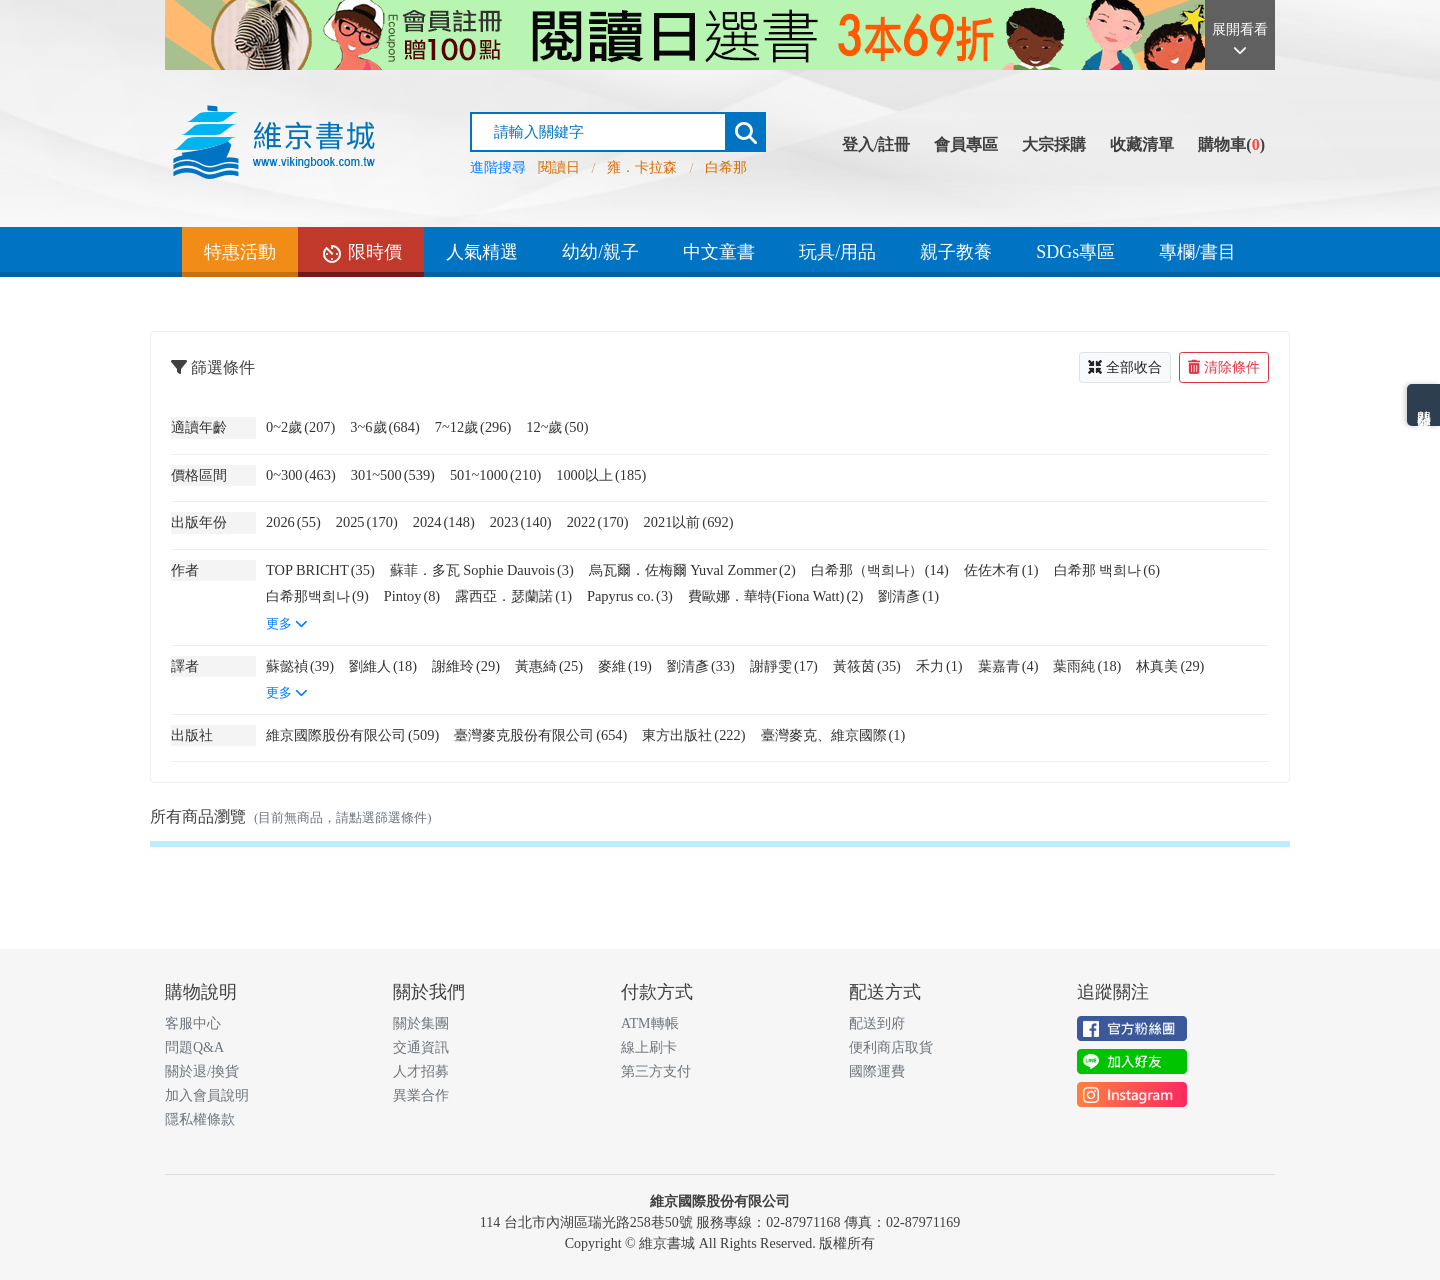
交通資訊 (421, 1047)
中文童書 (719, 252)
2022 (598, 522)
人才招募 (421, 1071)
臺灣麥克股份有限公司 (540, 735)
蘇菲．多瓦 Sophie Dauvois (482, 570)
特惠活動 (240, 252)
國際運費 (877, 1071)
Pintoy (412, 596)
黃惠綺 (549, 666)
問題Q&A (194, 1047)
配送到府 (877, 1023)
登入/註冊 (876, 144)
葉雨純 (1087, 666)
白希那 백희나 (1107, 570)
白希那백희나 (317, 596)
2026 (293, 522)
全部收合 (1125, 367)
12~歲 (557, 427)
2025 (367, 522)
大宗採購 (1054, 144)
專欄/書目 (1197, 252)
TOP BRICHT (320, 570)
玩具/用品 (837, 252)
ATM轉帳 (650, 1023)
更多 (287, 624)
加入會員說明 (207, 1095)
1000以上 (601, 475)
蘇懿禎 (300, 666)
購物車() (1231, 144)
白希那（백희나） (880, 570)
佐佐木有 (1001, 570)
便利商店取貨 (891, 1047)
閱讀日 (559, 167)
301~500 (393, 475)
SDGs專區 (1075, 252)
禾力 (939, 666)
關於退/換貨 (202, 1071)
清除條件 (1224, 367)
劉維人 (383, 666)
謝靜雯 (784, 666)
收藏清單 (1142, 144)
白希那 (726, 167)
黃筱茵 (867, 666)
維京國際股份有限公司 (352, 735)
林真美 (1170, 666)
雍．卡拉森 (642, 167)
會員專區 (966, 144)
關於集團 (421, 1023)
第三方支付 (656, 1071)
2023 (521, 522)
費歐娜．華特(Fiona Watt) (775, 596)
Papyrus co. (630, 596)
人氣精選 (482, 252)
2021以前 (689, 522)
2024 (444, 522)
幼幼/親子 (600, 252)
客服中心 (193, 1023)
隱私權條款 (200, 1119)
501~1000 (495, 475)
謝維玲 (466, 666)
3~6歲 (384, 427)
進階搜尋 (498, 167)
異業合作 (421, 1095)
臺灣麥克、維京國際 (833, 735)
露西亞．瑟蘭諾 (513, 596)
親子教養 (956, 252)
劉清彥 (908, 596)
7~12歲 (473, 427)
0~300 (301, 475)
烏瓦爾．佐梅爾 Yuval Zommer (692, 570)
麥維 (625, 666)
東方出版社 (693, 735)
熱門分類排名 (1423, 405)
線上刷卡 (649, 1047)
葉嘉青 (1008, 666)
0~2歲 (300, 427)
